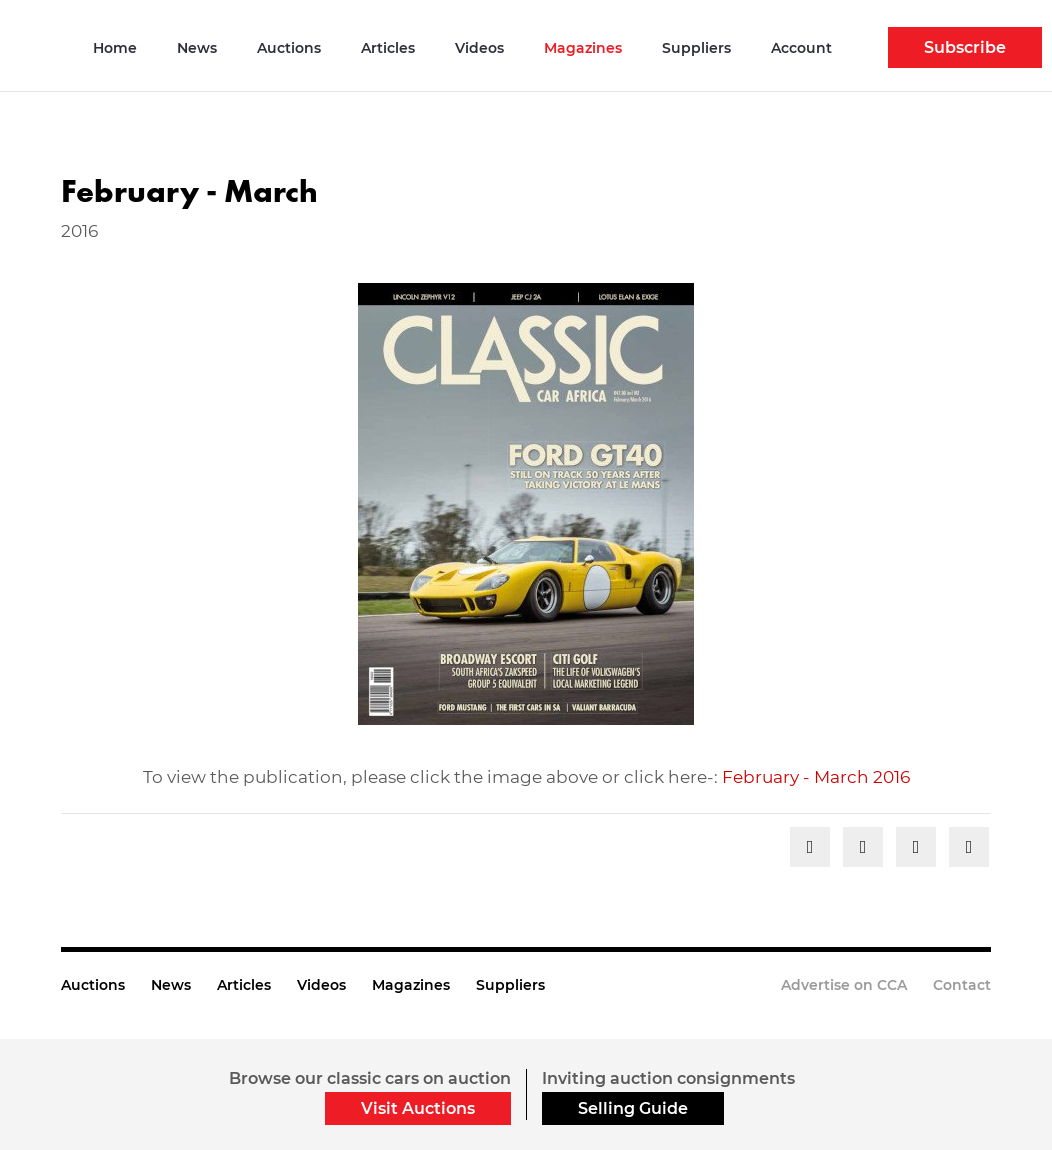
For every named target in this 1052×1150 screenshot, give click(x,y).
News (197, 48)
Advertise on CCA (844, 985)
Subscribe (965, 47)
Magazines (583, 48)
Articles (388, 48)
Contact (962, 985)
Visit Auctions (418, 1108)
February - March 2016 (816, 777)
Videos (479, 48)
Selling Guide (633, 1108)
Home (115, 48)
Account (801, 48)
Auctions (289, 48)
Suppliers (696, 48)
